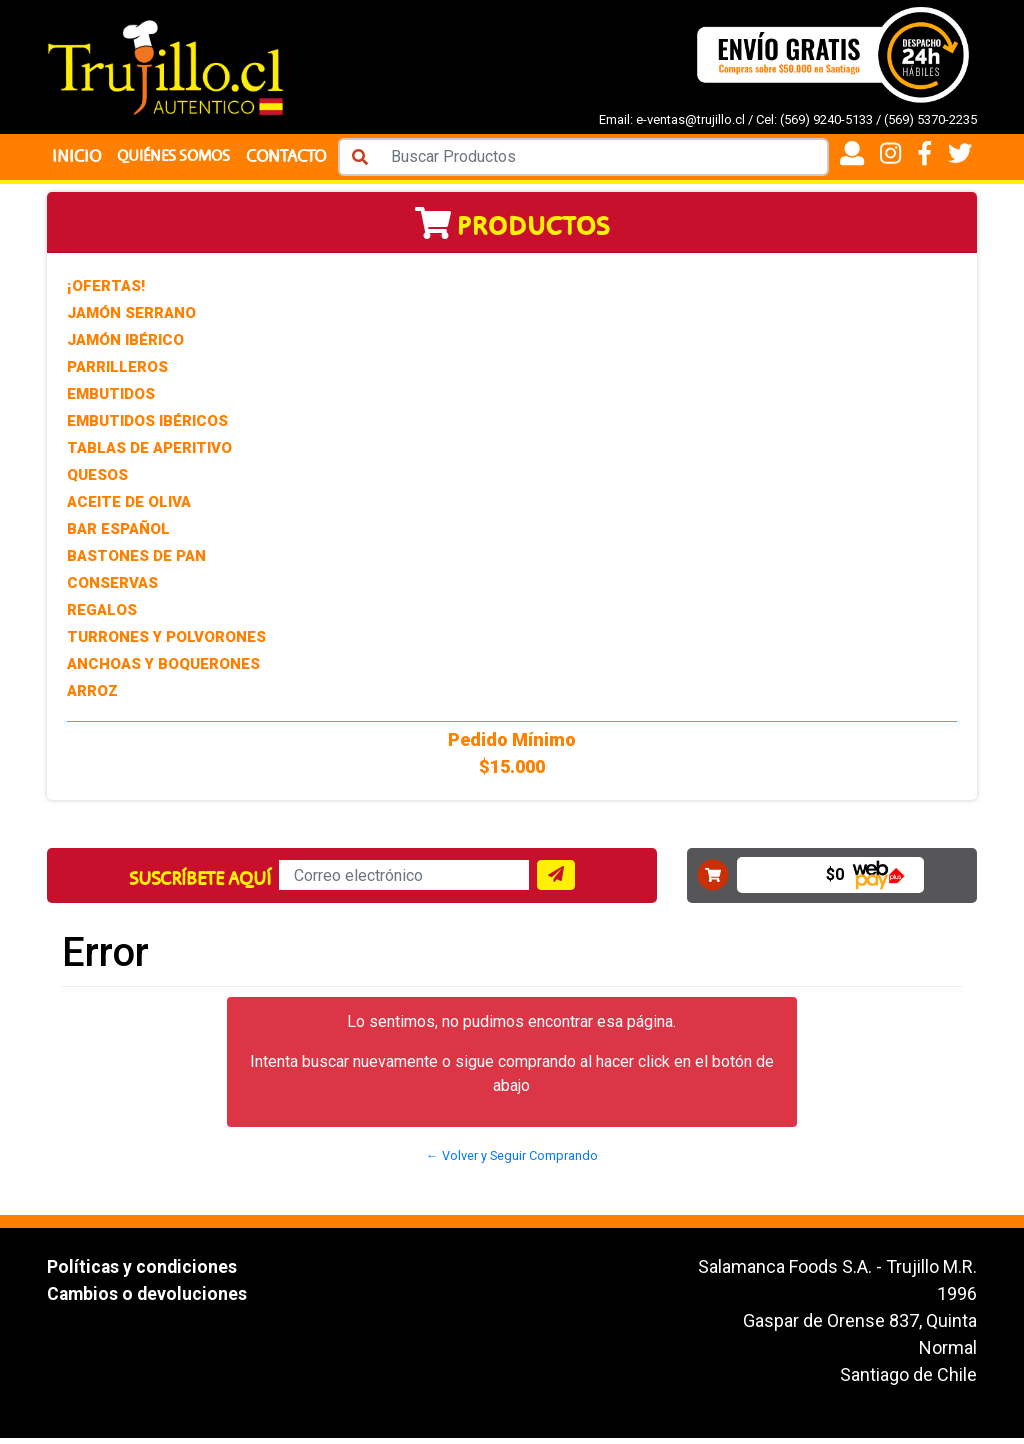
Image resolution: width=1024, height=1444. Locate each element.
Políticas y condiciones (143, 1272)
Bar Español (118, 535)
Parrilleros (117, 373)
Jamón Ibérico (125, 346)
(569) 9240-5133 (826, 119)
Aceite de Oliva (129, 508)
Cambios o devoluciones (148, 1299)
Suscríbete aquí (200, 885)
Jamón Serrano (131, 319)
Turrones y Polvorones (166, 643)
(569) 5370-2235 (930, 119)
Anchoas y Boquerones (163, 670)
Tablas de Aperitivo (149, 454)
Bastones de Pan (136, 562)
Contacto (293, 160)
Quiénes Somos (176, 160)
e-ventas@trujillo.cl (690, 119)
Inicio (76, 160)
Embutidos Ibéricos (147, 427)
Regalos (102, 616)
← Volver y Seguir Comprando (512, 1161)
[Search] (606, 160)
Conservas (112, 589)
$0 (835, 880)
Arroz (92, 697)
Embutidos (111, 400)
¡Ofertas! (106, 292)
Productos (512, 232)
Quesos (97, 481)
